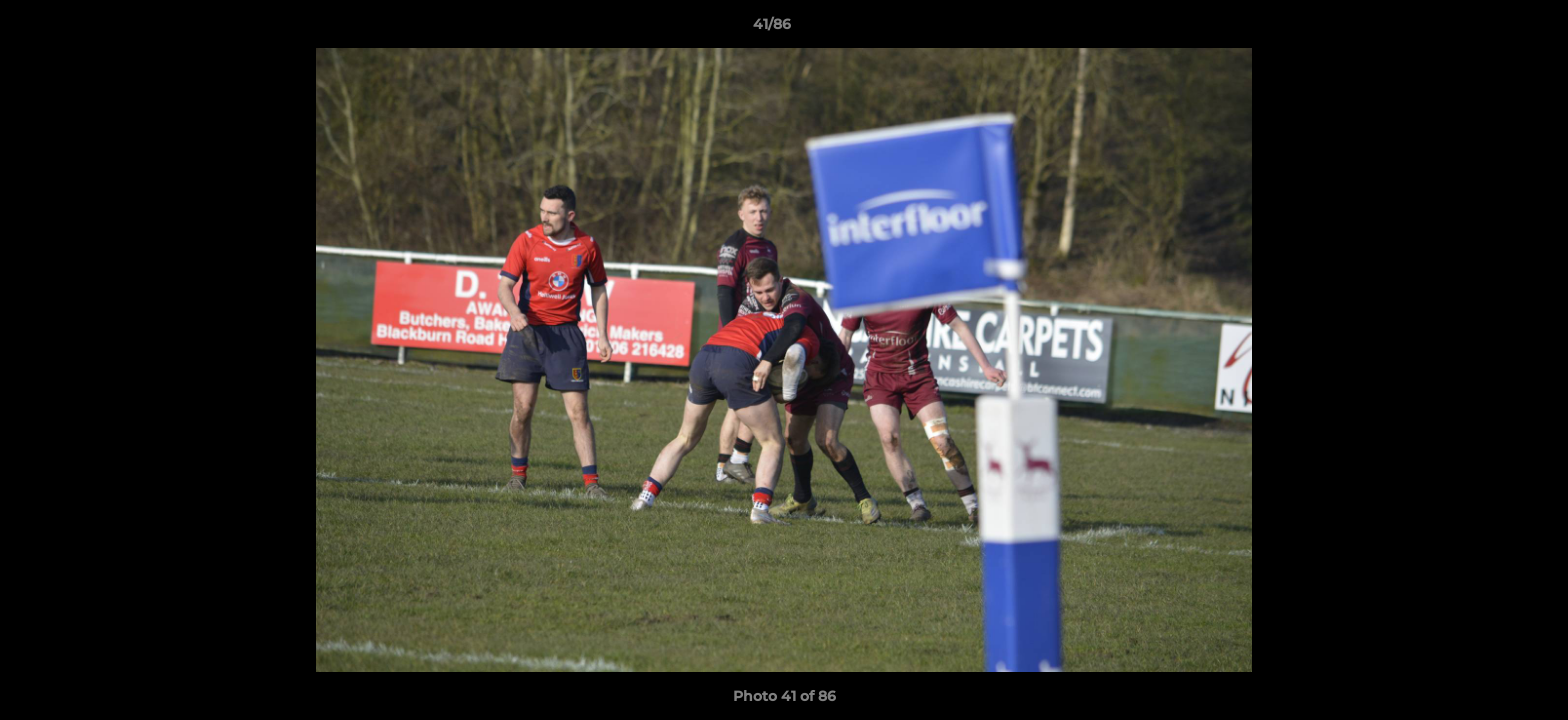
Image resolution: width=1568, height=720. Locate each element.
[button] (1484, 29)
